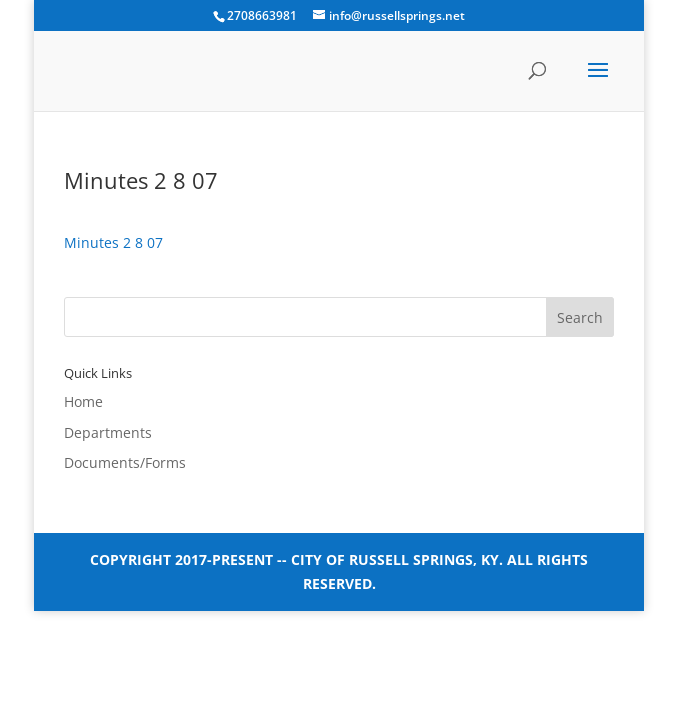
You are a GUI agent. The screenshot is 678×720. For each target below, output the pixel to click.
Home (83, 401)
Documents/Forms (125, 462)
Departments (108, 432)
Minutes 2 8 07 (113, 242)
